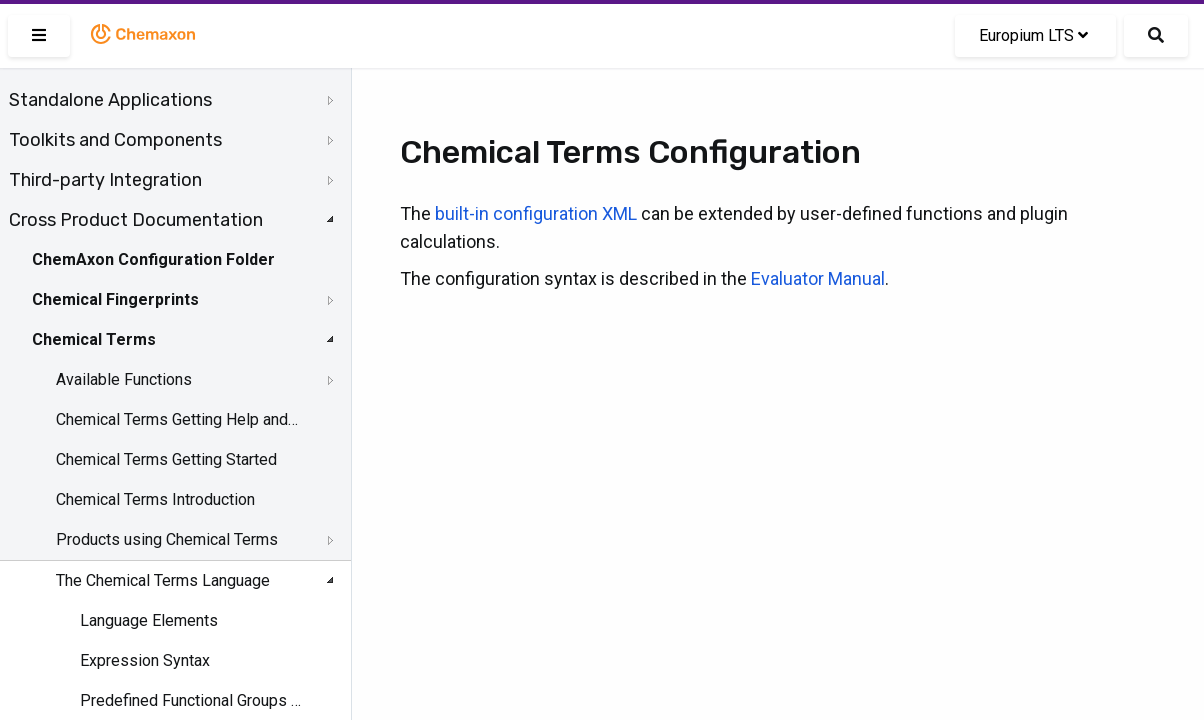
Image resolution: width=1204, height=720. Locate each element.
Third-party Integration (105, 180)
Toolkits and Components (115, 140)
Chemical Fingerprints (115, 299)
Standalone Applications (110, 100)
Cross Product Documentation (136, 220)
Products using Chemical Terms (167, 539)
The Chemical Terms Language (163, 580)
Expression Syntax (145, 660)
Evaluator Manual (818, 278)
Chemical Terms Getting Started (166, 459)
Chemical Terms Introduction (155, 499)
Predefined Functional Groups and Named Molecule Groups (191, 700)
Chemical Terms (94, 339)
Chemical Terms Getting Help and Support (177, 419)
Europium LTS (1033, 35)
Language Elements (149, 620)
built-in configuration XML (536, 213)
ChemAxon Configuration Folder (153, 259)
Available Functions (124, 379)
